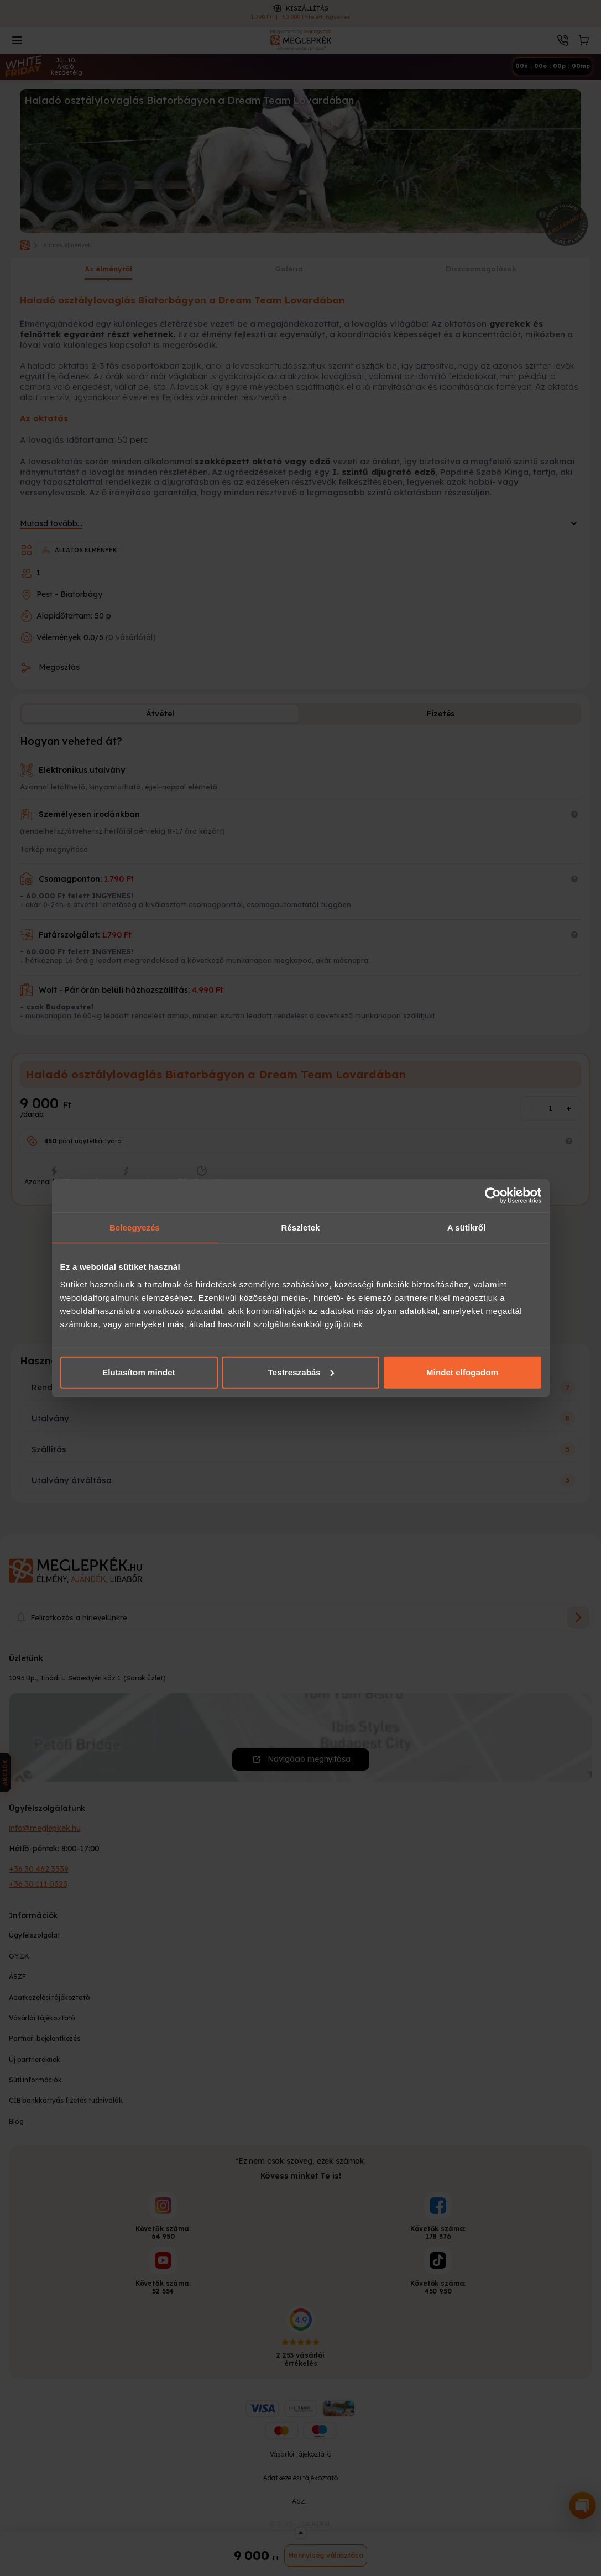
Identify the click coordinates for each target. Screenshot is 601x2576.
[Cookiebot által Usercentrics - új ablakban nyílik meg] (493, 1195)
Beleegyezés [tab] (134, 1227)
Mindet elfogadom (462, 1371)
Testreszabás (301, 1371)
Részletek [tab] (300, 1227)
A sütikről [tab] (466, 1227)
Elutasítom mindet (138, 1371)
